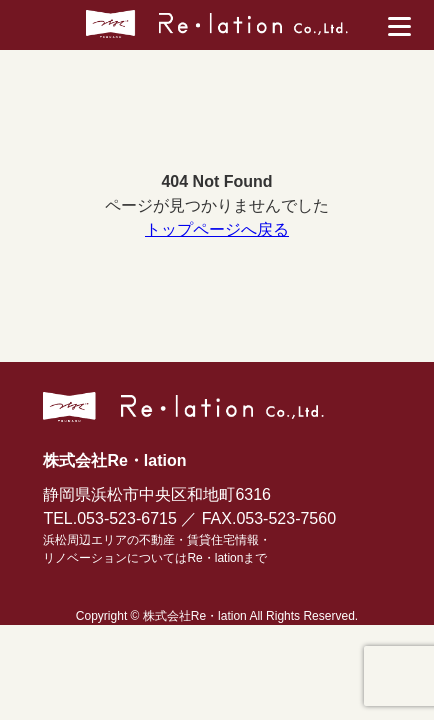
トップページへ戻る (217, 229)
